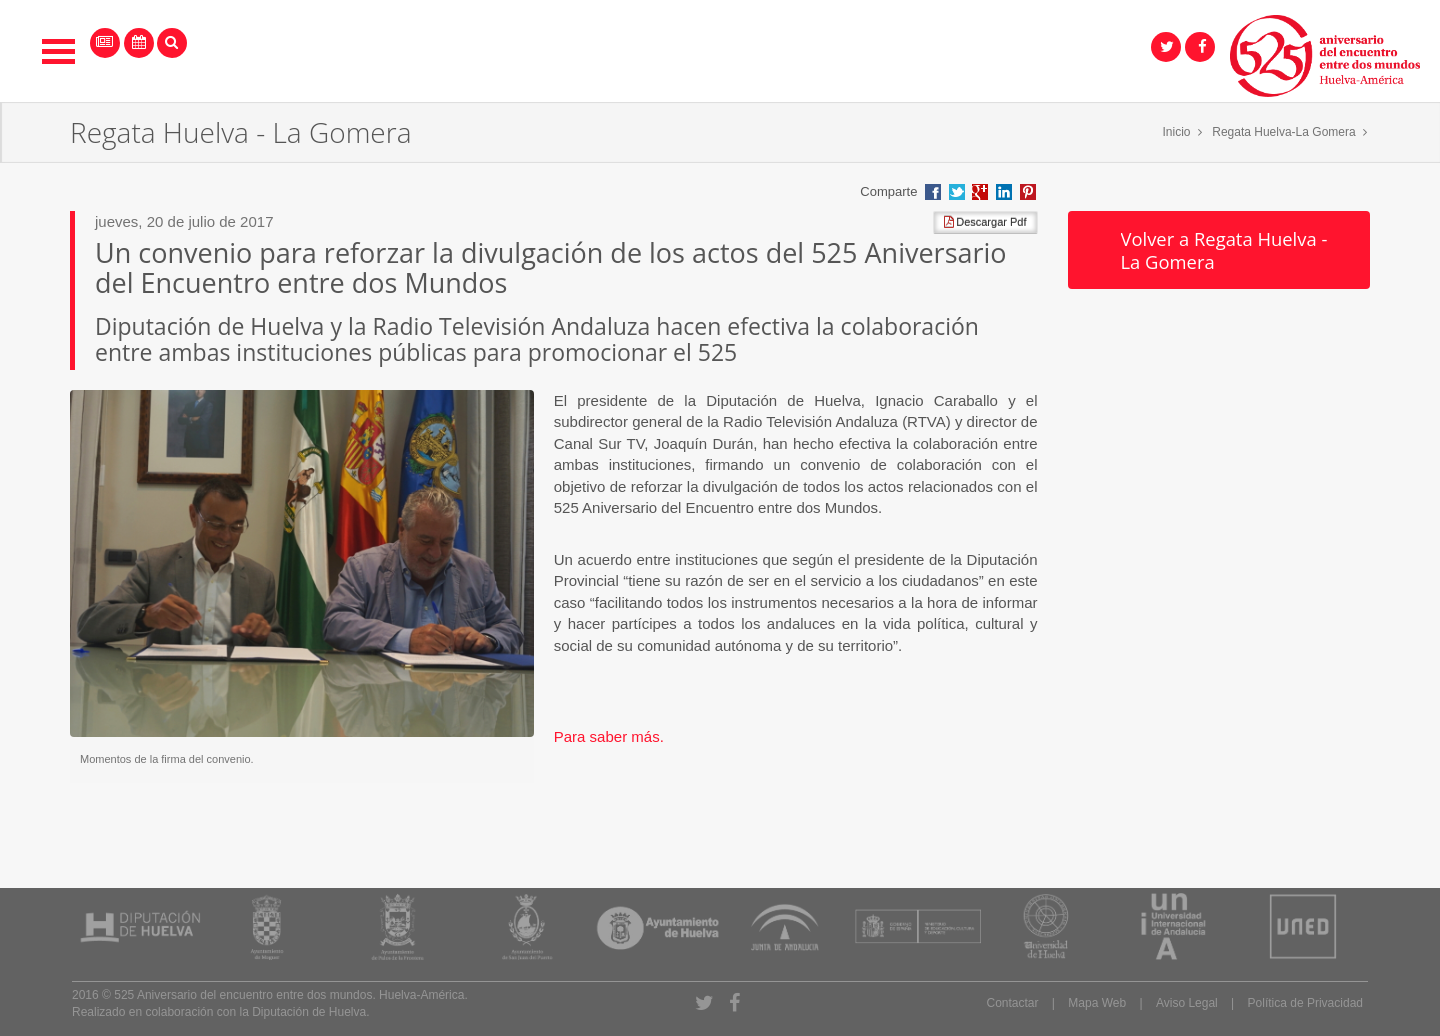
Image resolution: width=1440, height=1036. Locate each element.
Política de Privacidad (1305, 1003)
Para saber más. (609, 736)
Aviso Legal (1187, 1003)
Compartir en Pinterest (1028, 192)
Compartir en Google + (980, 192)
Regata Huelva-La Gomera (1283, 132)
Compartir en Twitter (957, 192)
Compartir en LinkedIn (1004, 192)
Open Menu (59, 51)
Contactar (1012, 1003)
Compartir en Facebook (933, 192)
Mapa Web (1097, 1003)
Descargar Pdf (985, 222)
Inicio (1177, 132)
